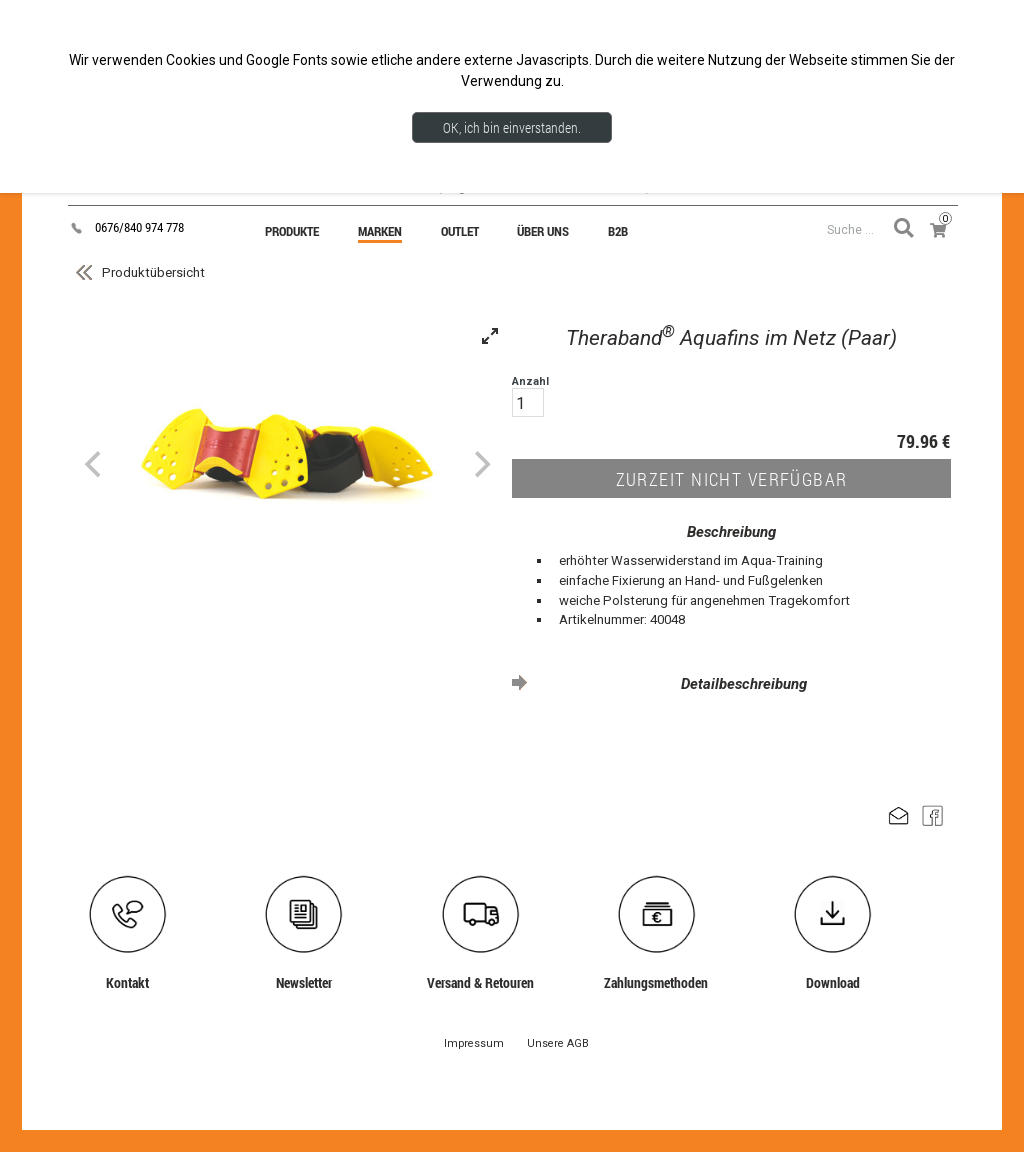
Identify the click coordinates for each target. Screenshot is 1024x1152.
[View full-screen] (490, 336)
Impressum (474, 1043)
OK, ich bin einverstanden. (512, 127)
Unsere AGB (558, 1043)
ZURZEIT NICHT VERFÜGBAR (732, 479)
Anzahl (530, 396)
